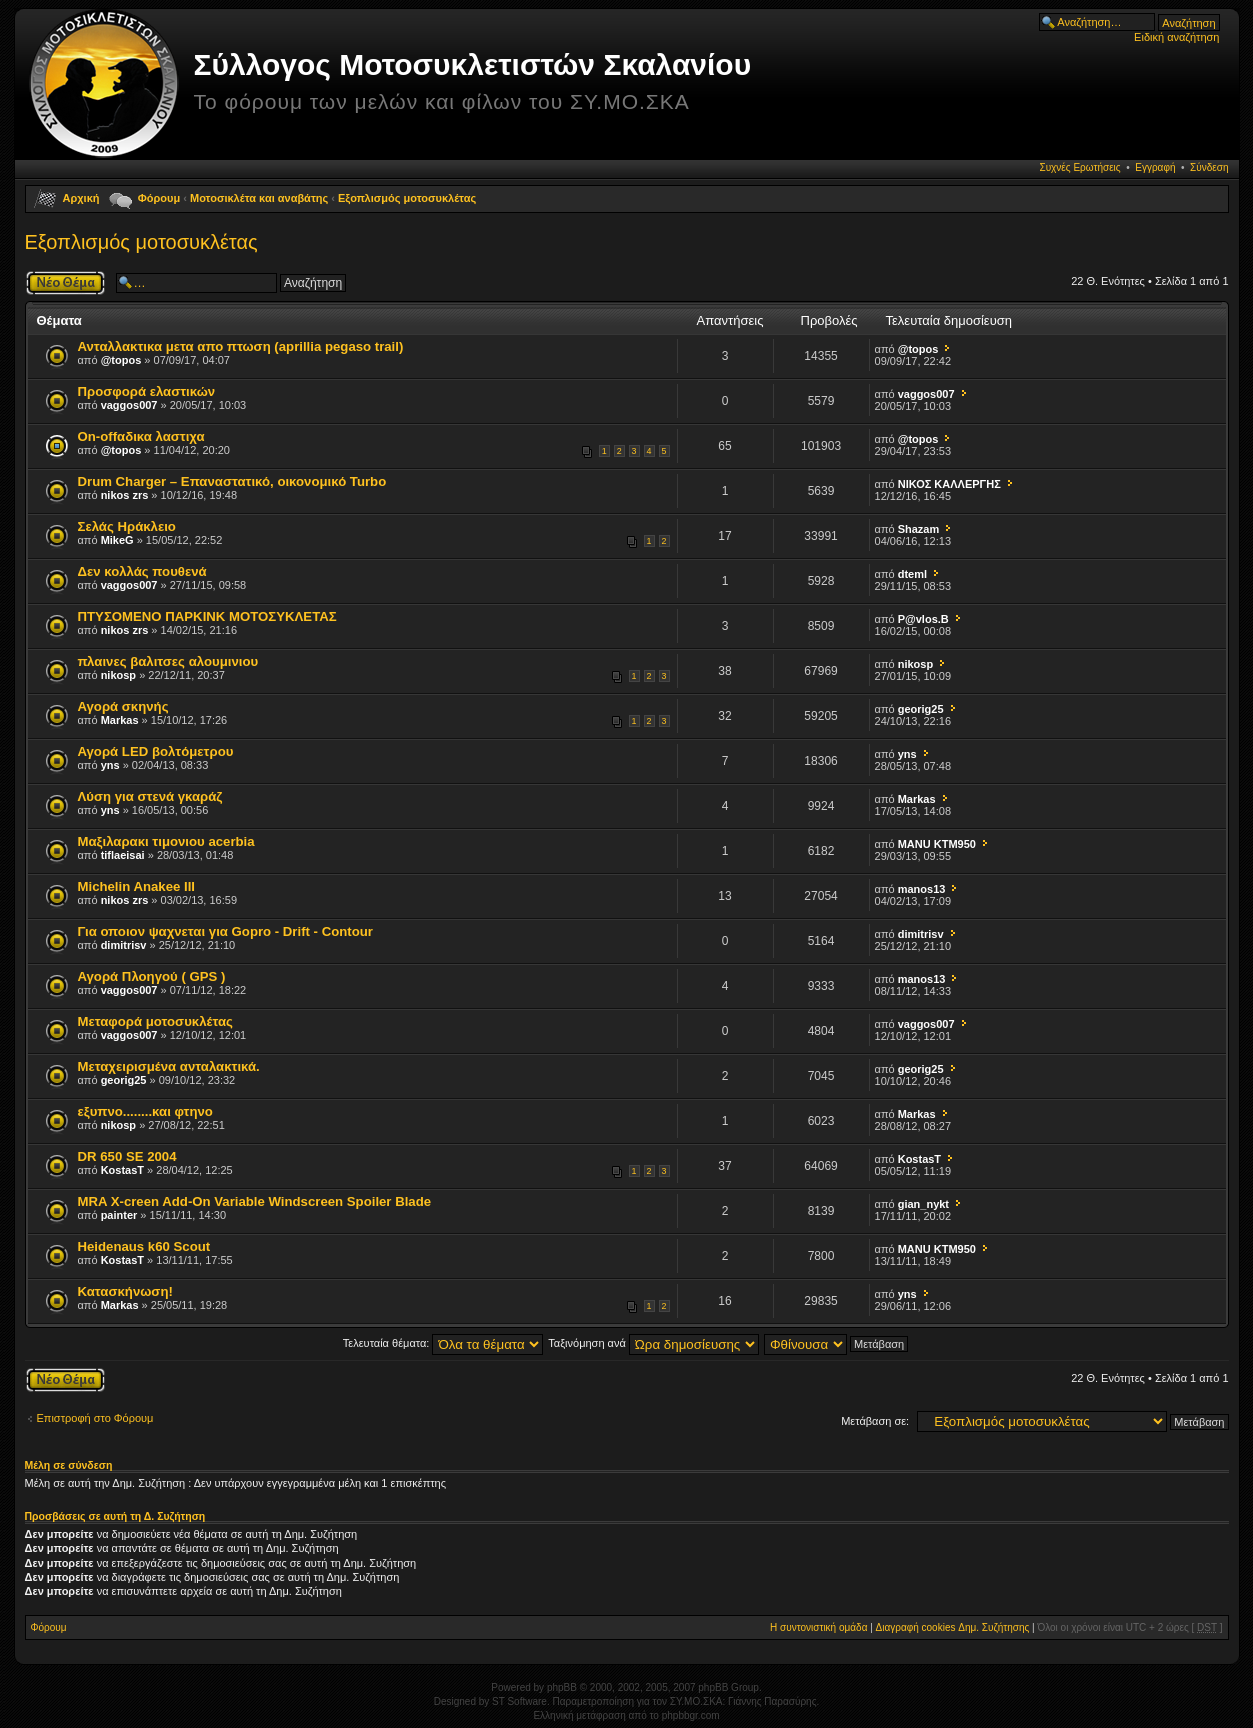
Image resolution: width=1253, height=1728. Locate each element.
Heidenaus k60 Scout (144, 1246)
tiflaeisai (123, 855)
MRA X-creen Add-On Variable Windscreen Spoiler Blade (255, 1201)
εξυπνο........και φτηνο (145, 1111)
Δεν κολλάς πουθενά (142, 571)
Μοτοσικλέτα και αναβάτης (259, 198)
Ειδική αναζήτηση (1176, 37)
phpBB (562, 1687)
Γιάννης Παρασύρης (772, 1701)
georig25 (921, 709)
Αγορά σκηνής (123, 706)
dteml (912, 574)
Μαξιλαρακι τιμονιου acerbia (166, 841)
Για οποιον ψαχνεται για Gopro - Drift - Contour (225, 931)
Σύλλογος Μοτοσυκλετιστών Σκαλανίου (473, 64)
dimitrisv (124, 945)
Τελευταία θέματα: (443, 1343)
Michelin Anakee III (137, 886)
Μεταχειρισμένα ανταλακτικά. (169, 1066)
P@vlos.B (923, 619)
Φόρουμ (159, 198)
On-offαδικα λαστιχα (141, 436)
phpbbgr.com (691, 1715)
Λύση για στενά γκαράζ (150, 796)
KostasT (122, 1170)
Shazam (919, 529)
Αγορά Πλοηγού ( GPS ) (152, 976)
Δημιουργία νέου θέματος (65, 283)
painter (119, 1215)
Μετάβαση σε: (875, 1421)
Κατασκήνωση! (125, 1291)
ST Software (519, 1701)
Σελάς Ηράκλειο (127, 526)
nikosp (118, 675)
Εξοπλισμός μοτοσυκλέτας (407, 198)
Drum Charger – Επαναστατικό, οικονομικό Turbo (232, 481)
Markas (120, 720)
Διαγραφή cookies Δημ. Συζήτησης (953, 1627)
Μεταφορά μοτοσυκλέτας (155, 1021)
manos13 (922, 889)
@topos (121, 360)
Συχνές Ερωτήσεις (1079, 167)
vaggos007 (129, 405)
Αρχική (81, 198)
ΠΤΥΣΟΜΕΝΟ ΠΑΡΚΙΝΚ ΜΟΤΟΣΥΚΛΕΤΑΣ (207, 616)
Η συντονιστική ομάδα (818, 1627)
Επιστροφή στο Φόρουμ (95, 1418)
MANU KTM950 (937, 844)
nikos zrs (125, 495)
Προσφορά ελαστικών (147, 391)
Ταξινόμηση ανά (653, 1343)
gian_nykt (923, 1204)
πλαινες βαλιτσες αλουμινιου (168, 661)
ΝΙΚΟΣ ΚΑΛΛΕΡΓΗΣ (949, 484)
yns (110, 765)
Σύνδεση (1209, 167)
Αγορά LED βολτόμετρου (156, 751)
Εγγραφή (1155, 167)
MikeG (117, 540)
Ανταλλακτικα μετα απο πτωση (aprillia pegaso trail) (241, 346)
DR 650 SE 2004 (127, 1156)
